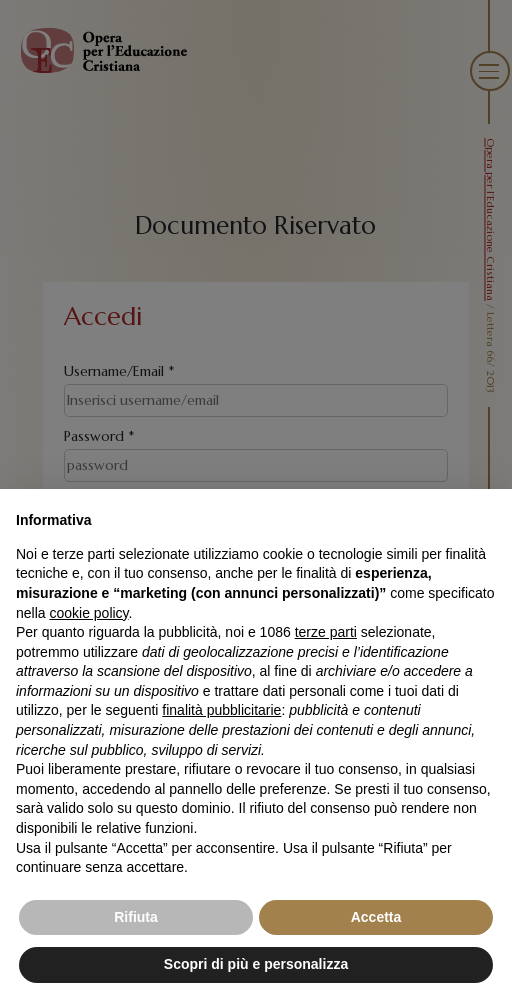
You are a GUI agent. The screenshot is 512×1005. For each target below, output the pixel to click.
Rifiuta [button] (136, 917)
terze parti (326, 632)
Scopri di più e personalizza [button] (256, 964)
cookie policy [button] (88, 613)
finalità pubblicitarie (221, 710)
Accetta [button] (376, 917)
